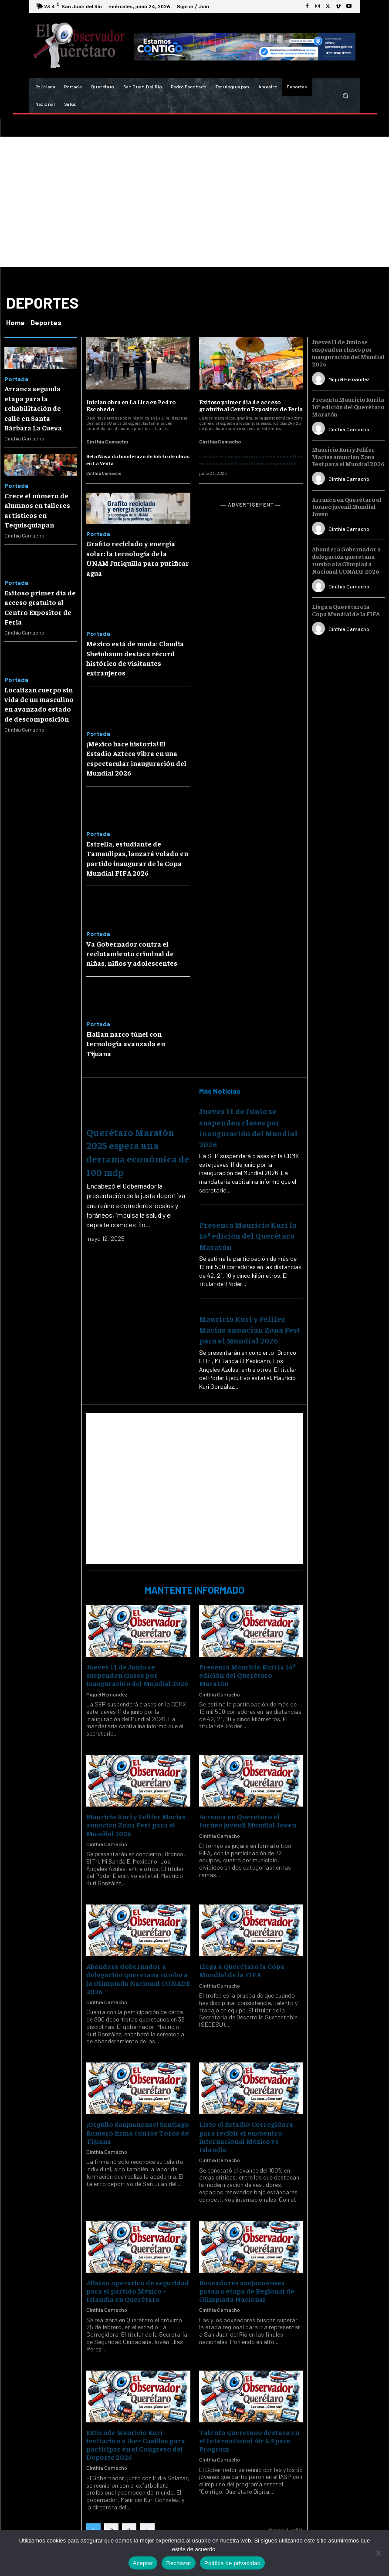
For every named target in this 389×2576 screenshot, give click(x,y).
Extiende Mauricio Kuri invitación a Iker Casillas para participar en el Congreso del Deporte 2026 (135, 2445)
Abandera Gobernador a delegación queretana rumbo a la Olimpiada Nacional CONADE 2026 (138, 1978)
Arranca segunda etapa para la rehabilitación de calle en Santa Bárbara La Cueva (33, 408)
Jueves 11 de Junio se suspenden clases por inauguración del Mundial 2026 (137, 1674)
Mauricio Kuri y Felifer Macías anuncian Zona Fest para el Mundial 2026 (250, 1329)
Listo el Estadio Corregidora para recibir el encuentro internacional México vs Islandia (246, 2136)
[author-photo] (320, 379)
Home (15, 322)
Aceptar (143, 2563)
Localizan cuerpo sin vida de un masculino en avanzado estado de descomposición (39, 704)
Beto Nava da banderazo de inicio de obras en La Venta (137, 460)
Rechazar (178, 2563)
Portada (16, 379)
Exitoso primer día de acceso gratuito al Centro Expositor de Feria (251, 405)
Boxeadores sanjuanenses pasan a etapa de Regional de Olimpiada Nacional (246, 2290)
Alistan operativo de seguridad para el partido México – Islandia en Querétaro (137, 2290)
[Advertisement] (194, 202)
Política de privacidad (232, 2563)
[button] (345, 95)
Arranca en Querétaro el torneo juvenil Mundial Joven (247, 1820)
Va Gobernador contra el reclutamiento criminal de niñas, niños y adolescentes (131, 953)
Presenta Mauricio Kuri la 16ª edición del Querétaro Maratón (248, 1235)
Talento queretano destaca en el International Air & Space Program (249, 2440)
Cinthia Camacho (24, 438)
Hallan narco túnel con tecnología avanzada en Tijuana (125, 1043)
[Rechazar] (378, 2553)
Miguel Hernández (106, 1694)
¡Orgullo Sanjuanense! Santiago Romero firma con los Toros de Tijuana (137, 2132)
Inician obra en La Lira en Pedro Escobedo (131, 405)
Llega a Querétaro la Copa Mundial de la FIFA (241, 1969)
